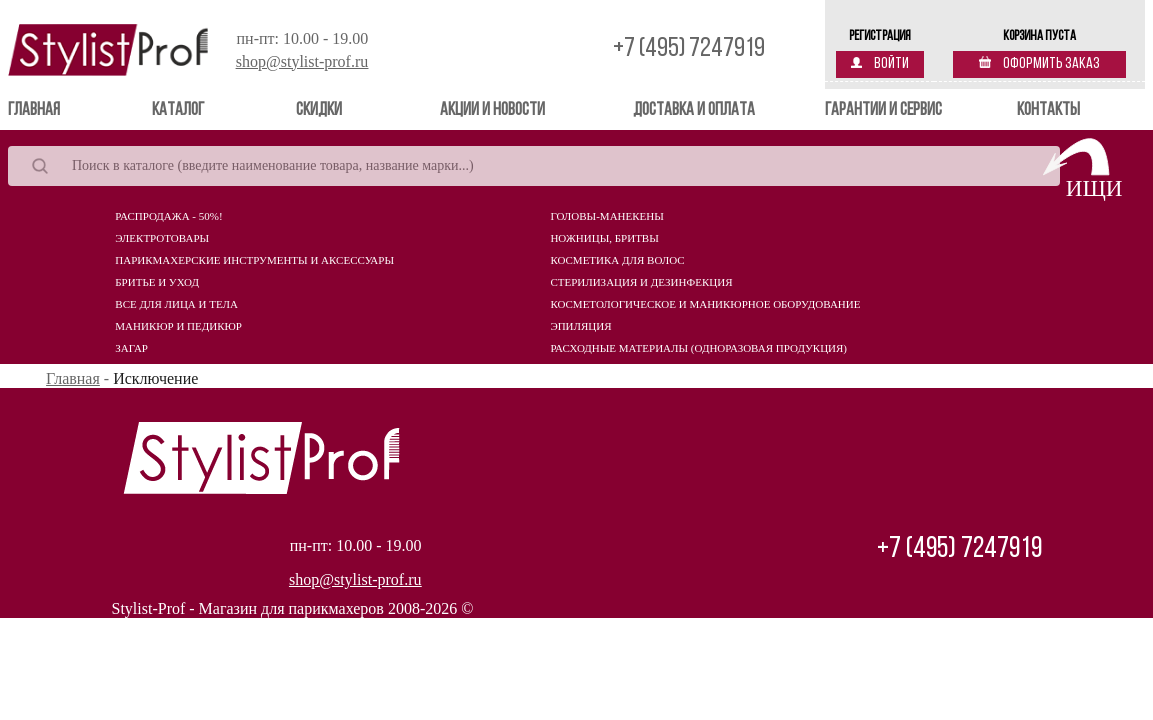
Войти (880, 64)
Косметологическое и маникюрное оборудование (705, 304)
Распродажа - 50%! (168, 216)
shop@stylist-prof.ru (302, 61)
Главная (62, 109)
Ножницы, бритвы (604, 238)
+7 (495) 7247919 (689, 49)
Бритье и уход (157, 282)
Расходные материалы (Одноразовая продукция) (698, 348)
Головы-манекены (606, 216)
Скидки (319, 110)
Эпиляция (580, 326)
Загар (131, 348)
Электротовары (162, 238)
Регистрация (880, 36)
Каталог (178, 110)
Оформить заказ (1039, 64)
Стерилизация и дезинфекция (641, 282)
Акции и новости (492, 110)
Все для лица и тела (176, 304)
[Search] (534, 166)
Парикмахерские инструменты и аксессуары (254, 260)
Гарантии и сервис (883, 110)
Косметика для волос (617, 260)
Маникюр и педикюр (178, 326)
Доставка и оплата (694, 110)
